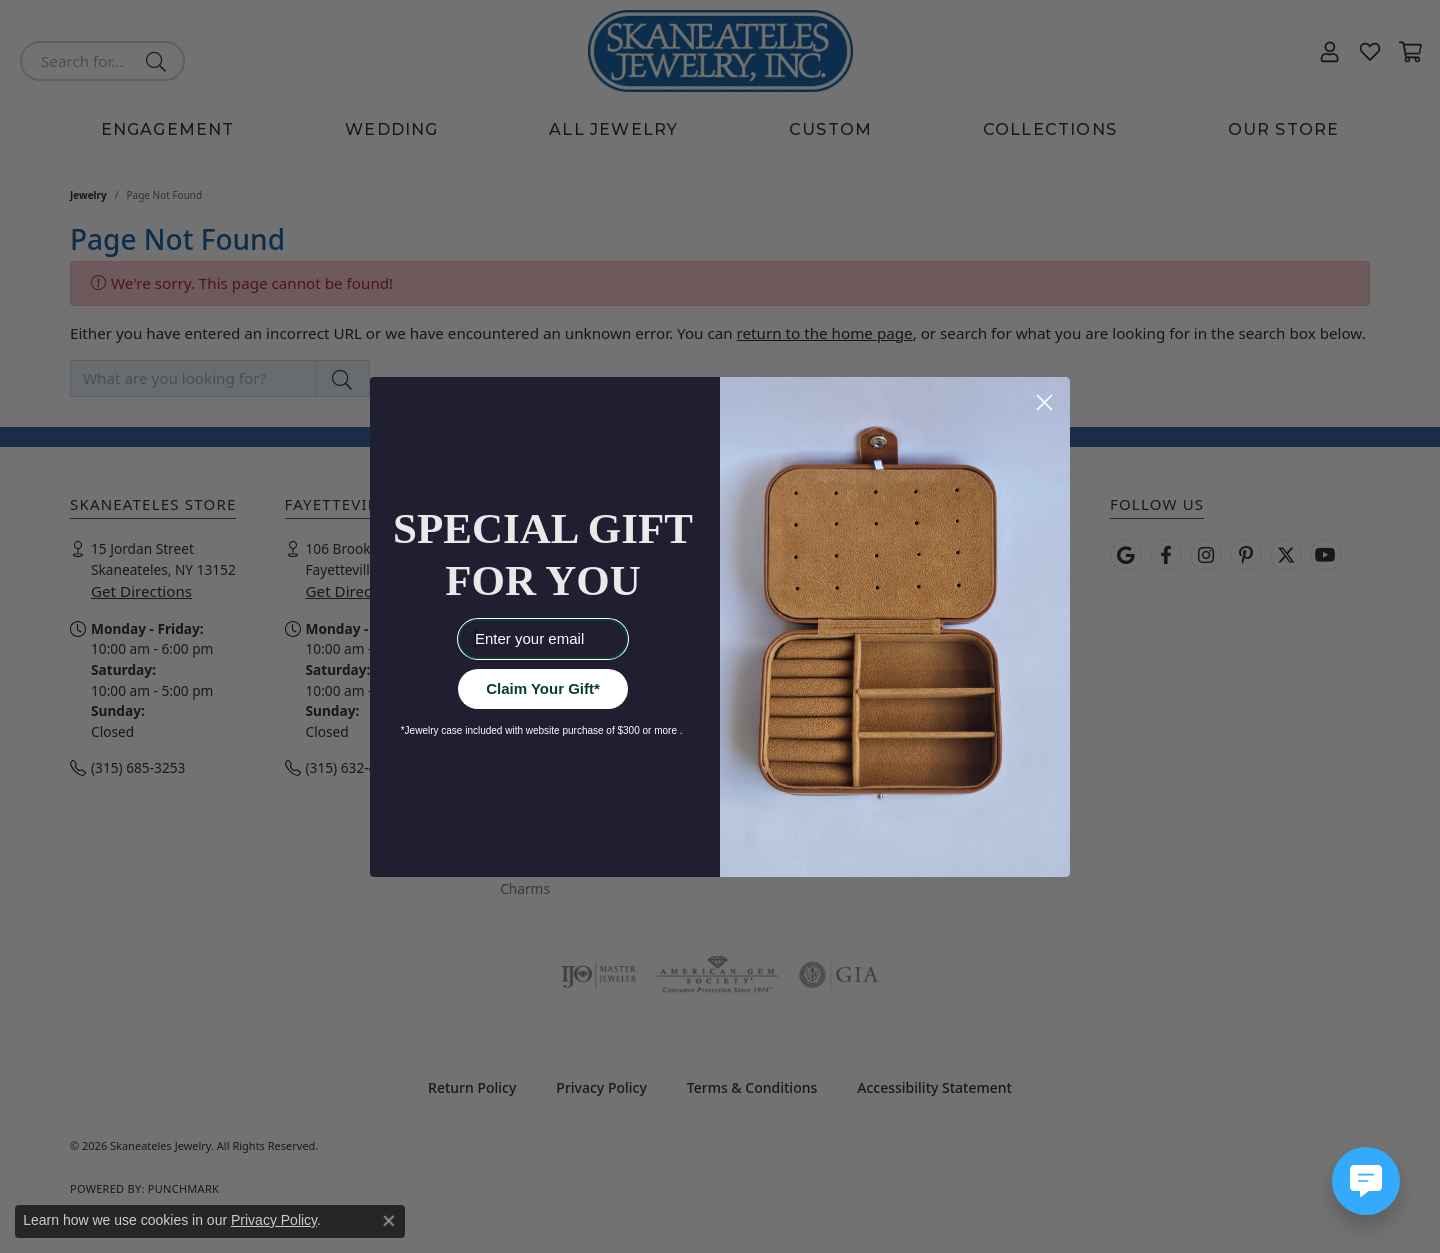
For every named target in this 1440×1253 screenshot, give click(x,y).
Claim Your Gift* (543, 688)
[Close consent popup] (389, 1221)
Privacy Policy (274, 1220)
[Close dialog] (1044, 402)
